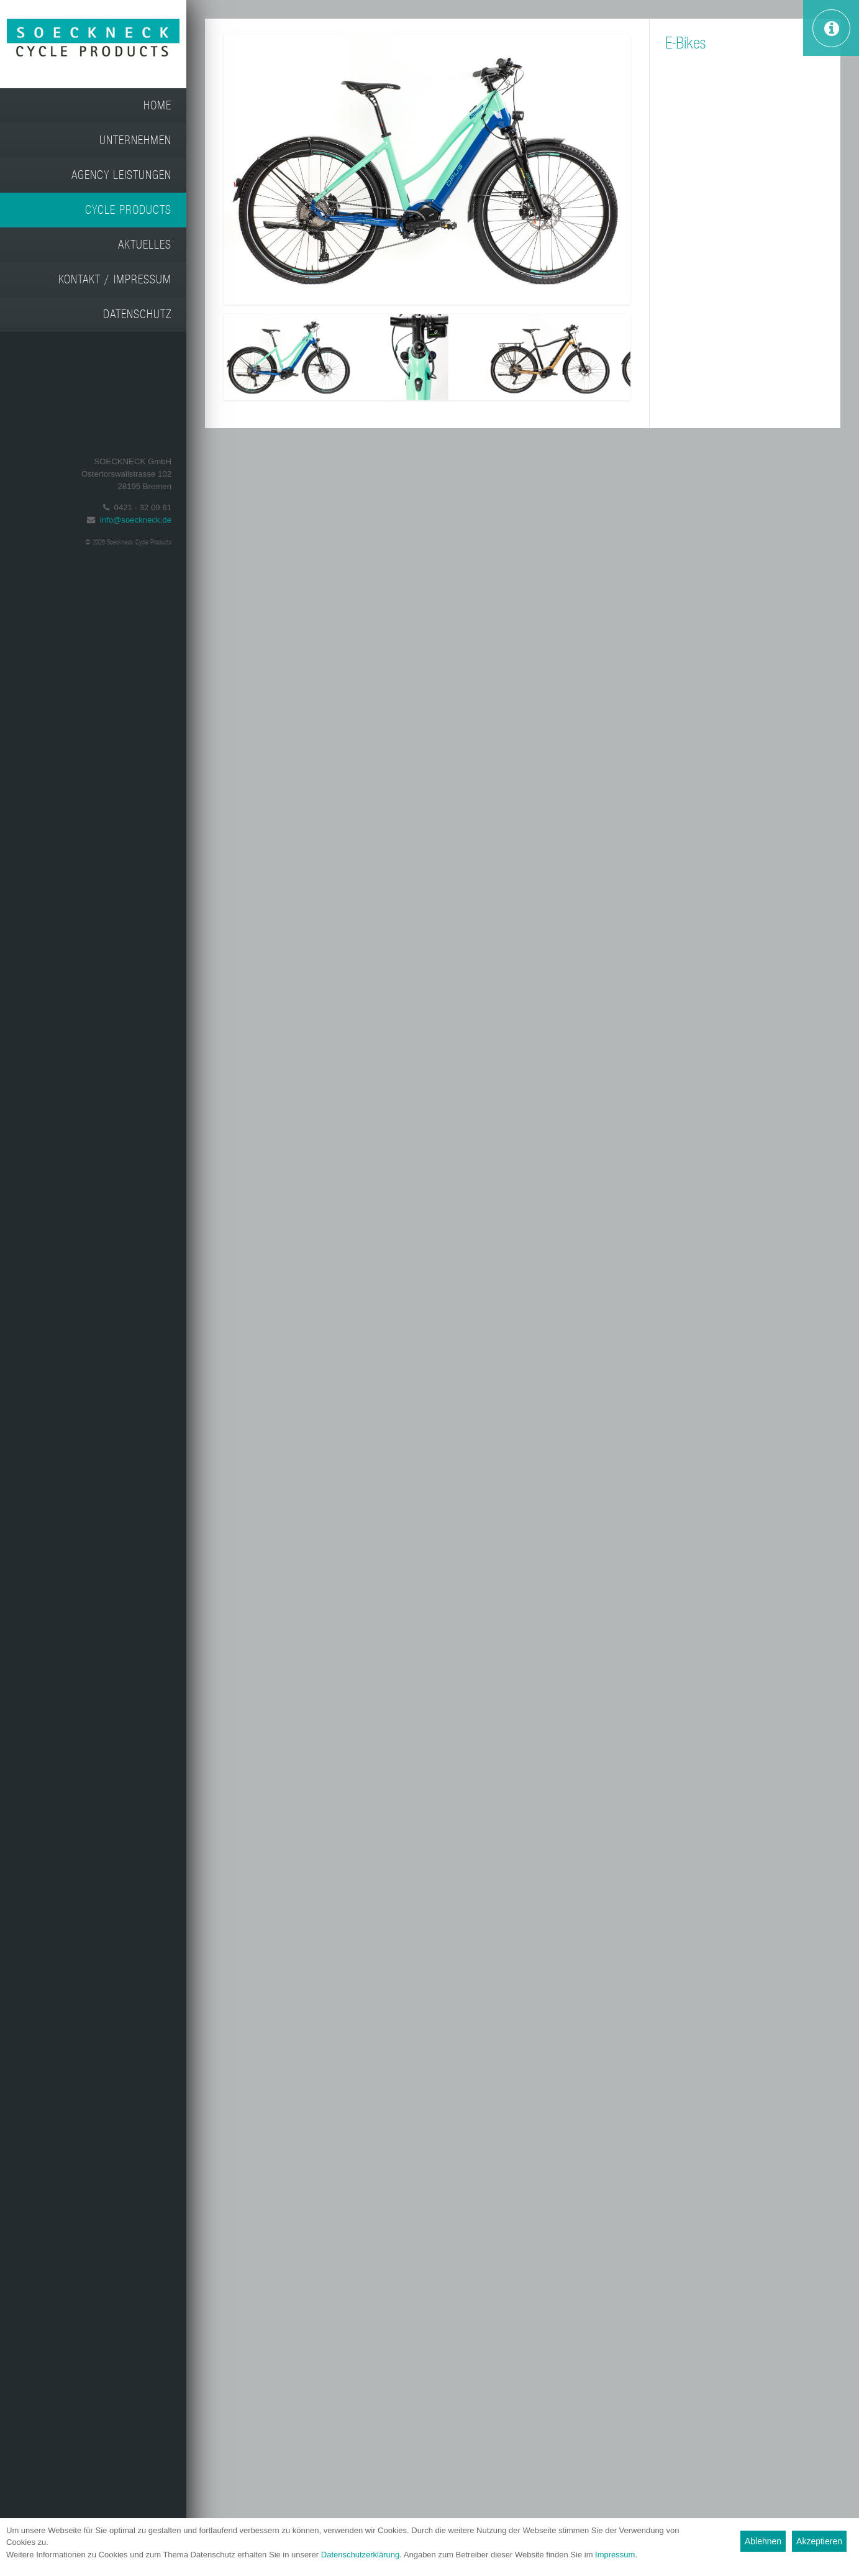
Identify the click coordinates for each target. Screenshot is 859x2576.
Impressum (615, 2554)
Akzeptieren (819, 2541)
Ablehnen (763, 2541)
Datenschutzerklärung (360, 2554)
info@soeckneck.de (135, 520)
